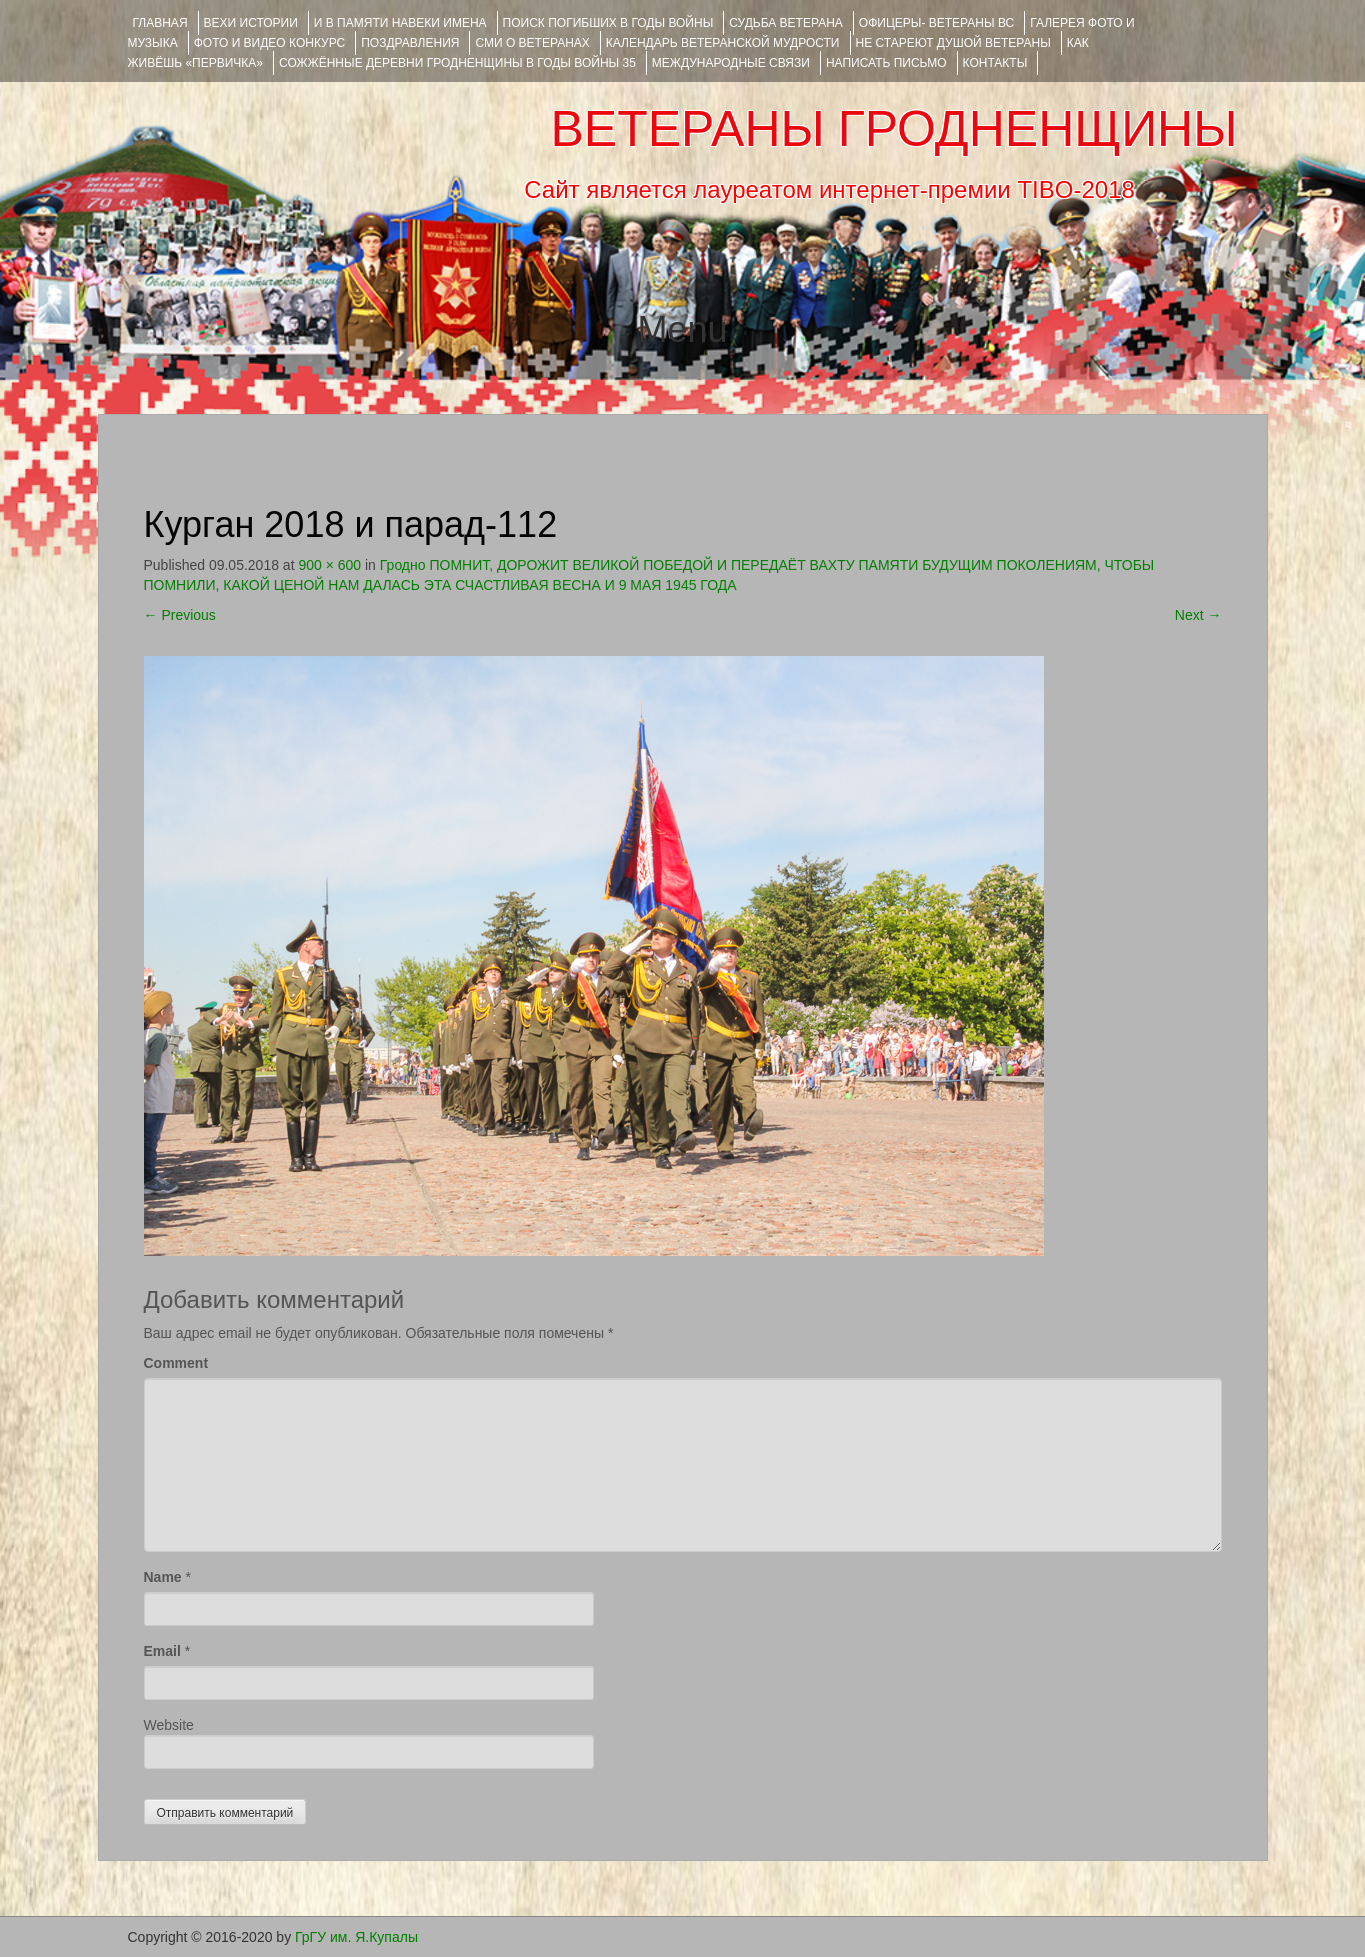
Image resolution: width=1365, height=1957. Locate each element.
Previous (180, 615)
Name (163, 1577)
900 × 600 (329, 565)
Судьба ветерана (786, 23)
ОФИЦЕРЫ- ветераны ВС (936, 23)
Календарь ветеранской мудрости (723, 43)
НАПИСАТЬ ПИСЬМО (886, 63)
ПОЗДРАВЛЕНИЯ (410, 43)
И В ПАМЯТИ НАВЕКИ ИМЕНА (400, 23)
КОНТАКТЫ (995, 63)
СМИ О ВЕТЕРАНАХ (532, 43)
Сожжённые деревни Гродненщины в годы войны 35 (457, 63)
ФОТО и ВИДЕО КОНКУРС (269, 43)
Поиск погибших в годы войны (608, 23)
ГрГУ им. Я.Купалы (356, 1937)
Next (1198, 615)
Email (162, 1651)
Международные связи (731, 63)
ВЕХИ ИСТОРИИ (251, 23)
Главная (160, 23)
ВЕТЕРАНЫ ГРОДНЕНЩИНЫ (893, 129)
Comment (176, 1363)
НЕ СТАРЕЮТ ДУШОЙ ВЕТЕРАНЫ (953, 43)
